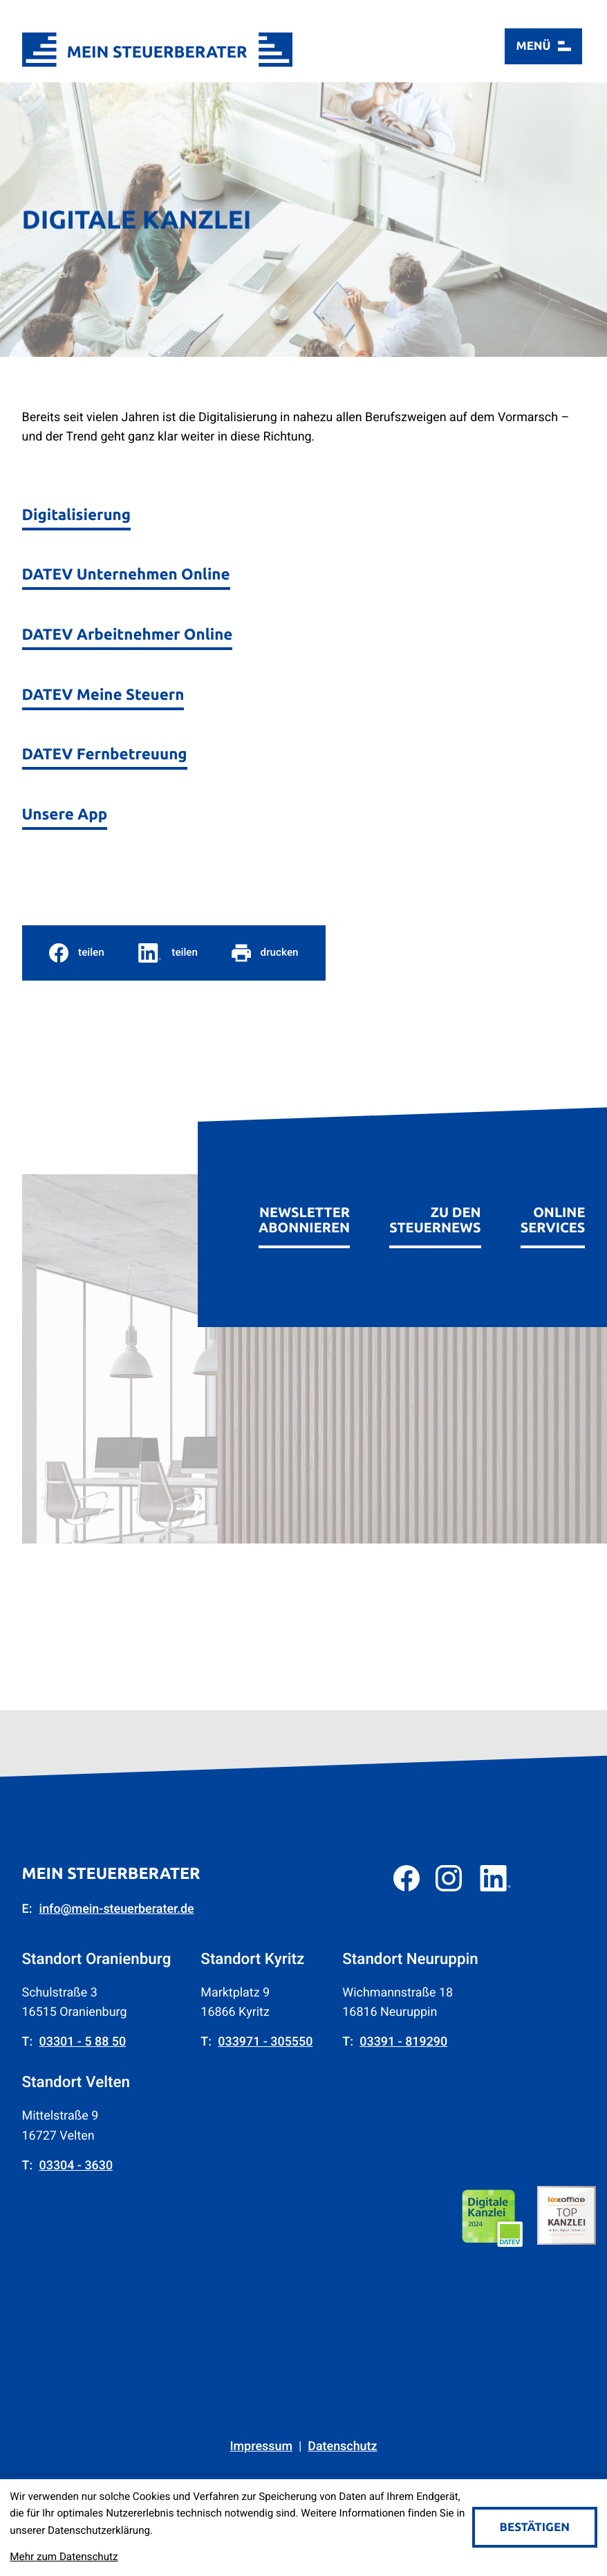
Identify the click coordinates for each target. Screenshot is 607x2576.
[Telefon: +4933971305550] (265, 2042)
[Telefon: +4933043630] (76, 2166)
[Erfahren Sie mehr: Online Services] (553, 1209)
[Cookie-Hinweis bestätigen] (534, 2527)
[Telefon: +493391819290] (403, 2042)
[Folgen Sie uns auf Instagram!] (449, 1878)
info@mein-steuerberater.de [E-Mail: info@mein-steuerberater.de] (116, 1909)
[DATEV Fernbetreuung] (104, 748)
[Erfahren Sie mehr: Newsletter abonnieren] (304, 1209)
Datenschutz (342, 2446)
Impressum (261, 2446)
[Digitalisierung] (76, 508)
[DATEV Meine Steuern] (103, 688)
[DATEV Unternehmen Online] (126, 569)
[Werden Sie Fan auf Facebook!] (406, 1878)
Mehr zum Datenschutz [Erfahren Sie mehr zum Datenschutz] (64, 2557)
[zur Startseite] (157, 49)
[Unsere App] (65, 808)
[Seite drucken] (265, 953)
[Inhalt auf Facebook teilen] (76, 953)
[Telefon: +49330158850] (83, 2042)
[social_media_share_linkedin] (168, 953)
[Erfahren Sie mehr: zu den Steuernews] (434, 1209)
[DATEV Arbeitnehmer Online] (127, 628)
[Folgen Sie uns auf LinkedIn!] (495, 1878)
